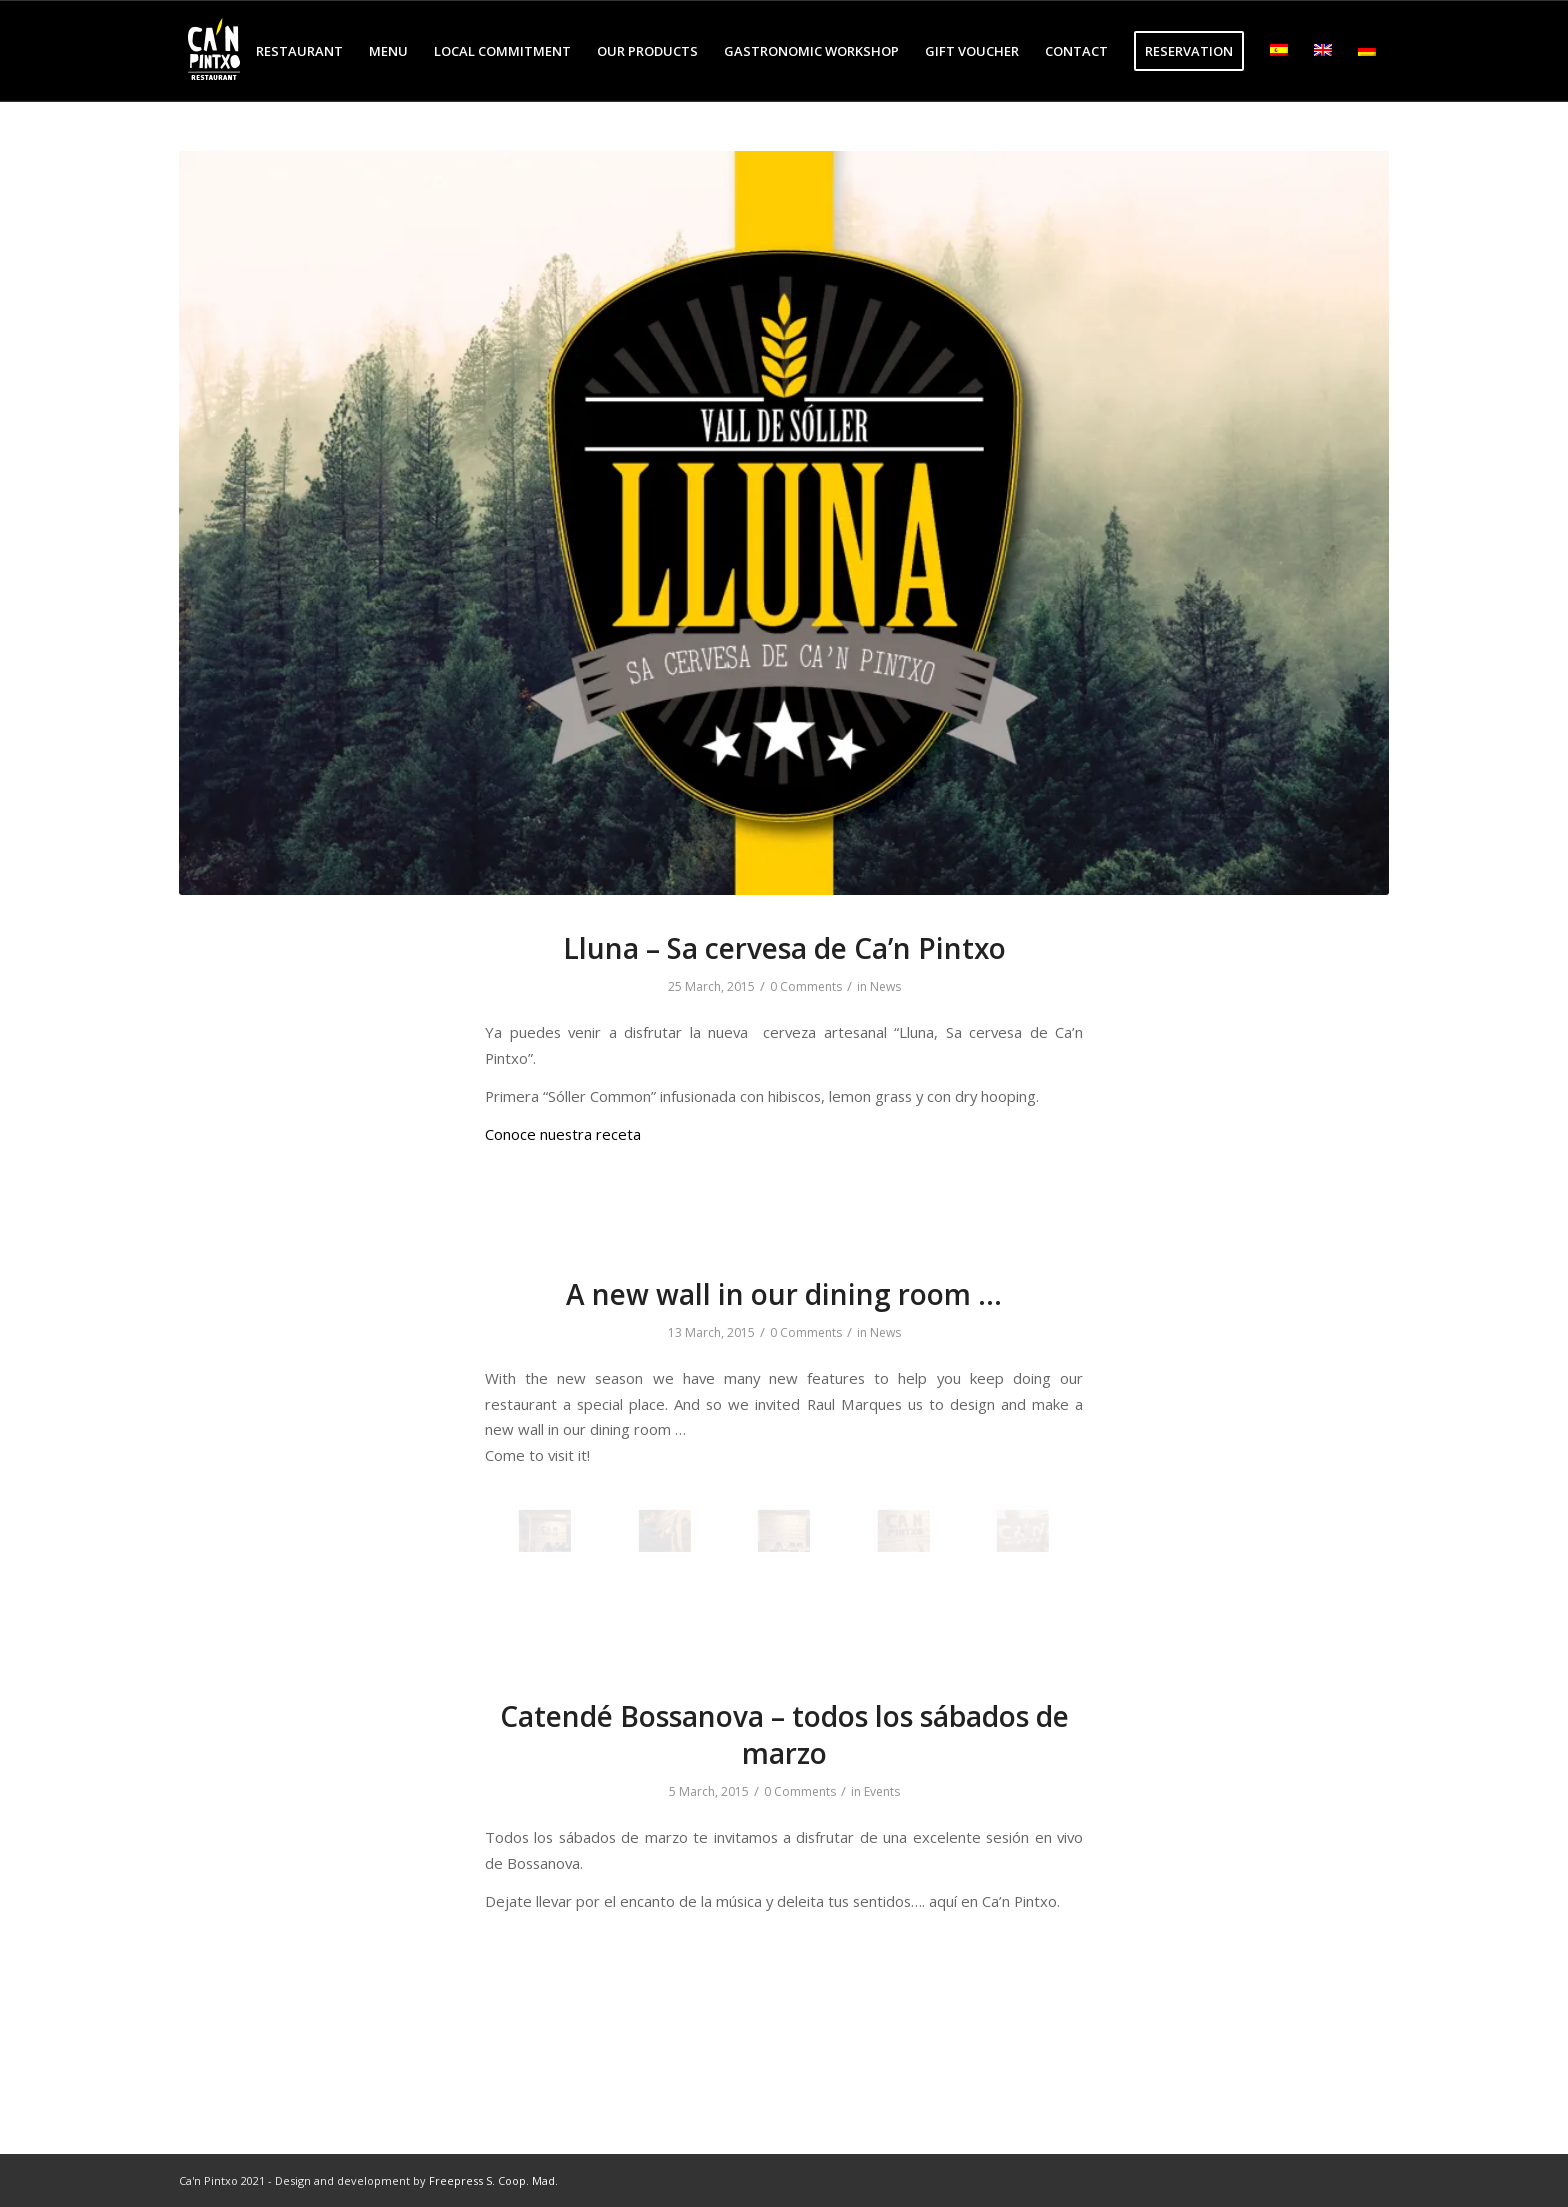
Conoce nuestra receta (563, 1134)
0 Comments (806, 986)
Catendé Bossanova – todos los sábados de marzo (784, 1734)
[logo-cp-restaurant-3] (214, 51)
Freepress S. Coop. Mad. (493, 2180)
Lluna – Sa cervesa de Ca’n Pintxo (784, 948)
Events (882, 1791)
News (885, 986)
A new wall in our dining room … (784, 1294)
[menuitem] (299, 51)
